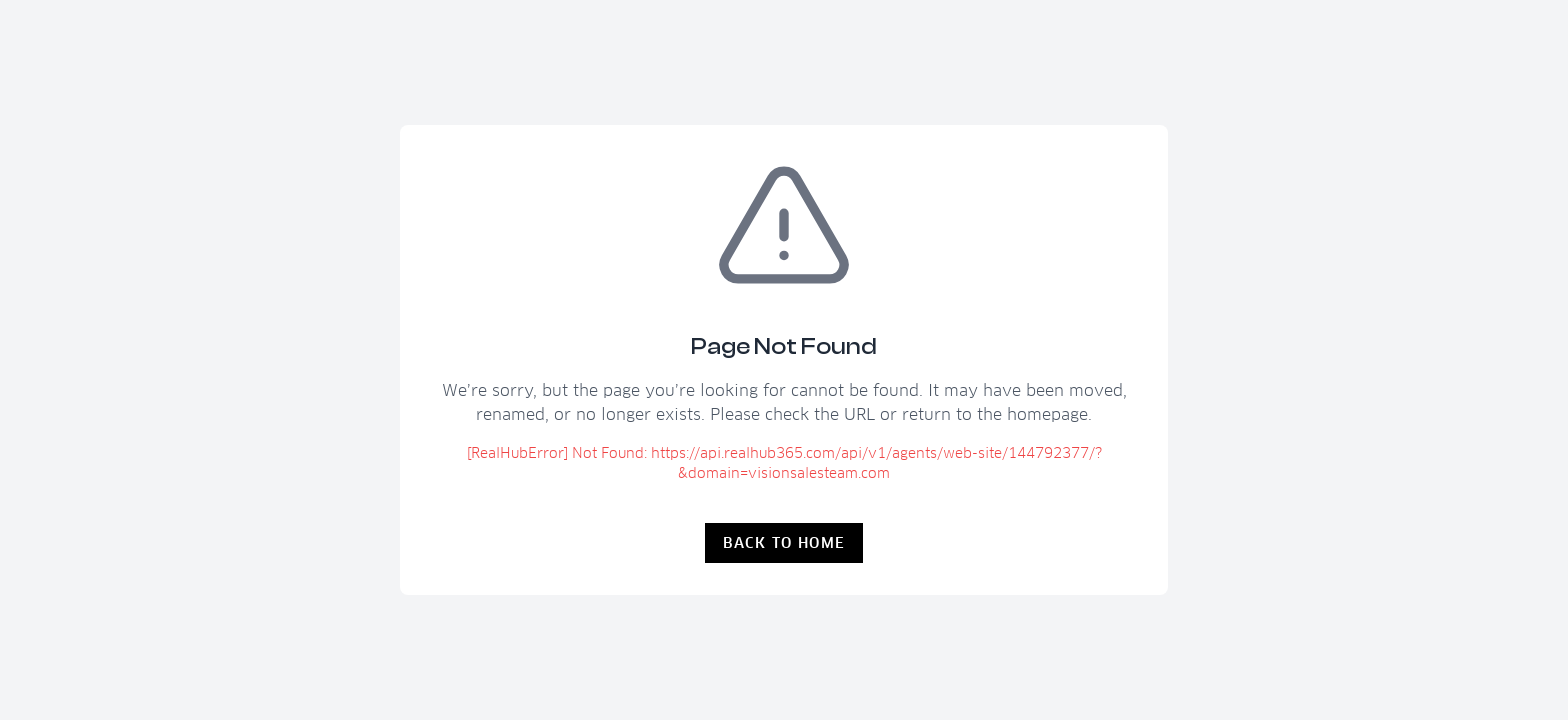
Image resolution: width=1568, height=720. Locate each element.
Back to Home (784, 543)
